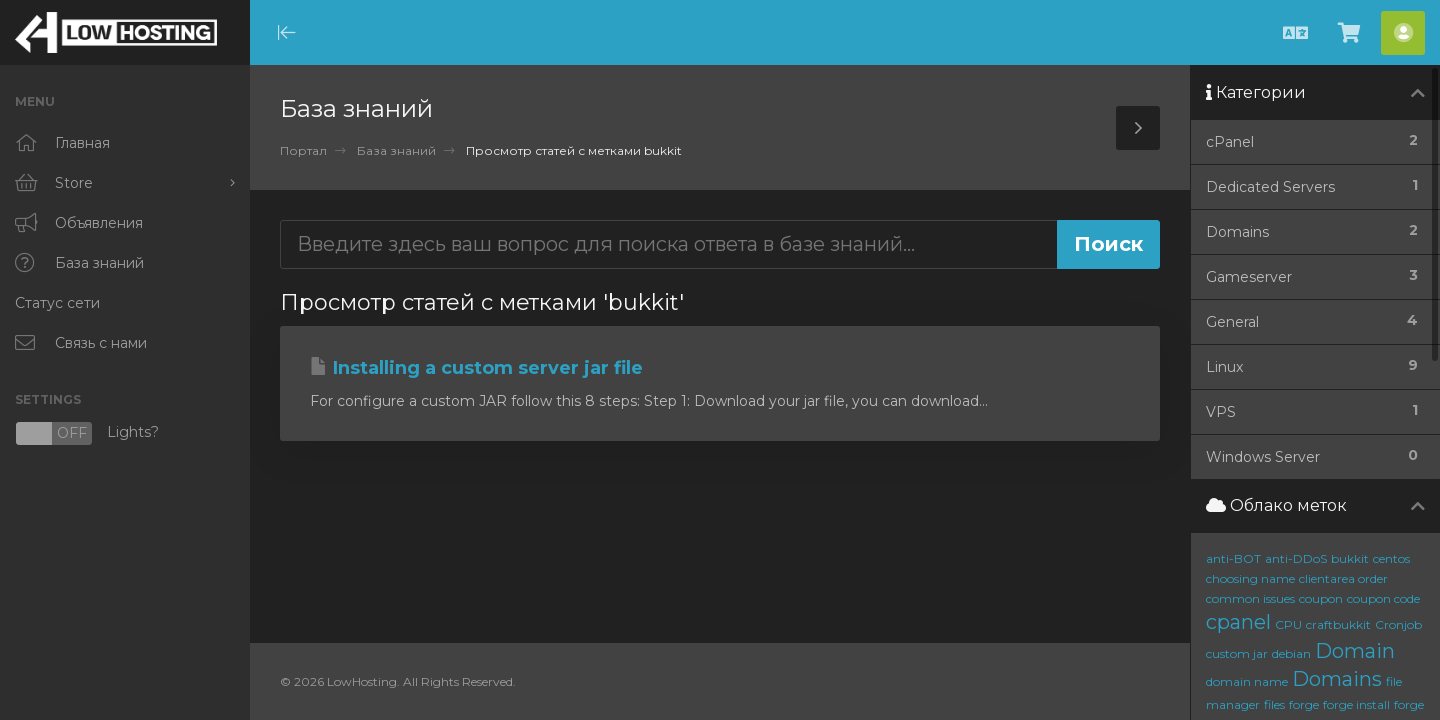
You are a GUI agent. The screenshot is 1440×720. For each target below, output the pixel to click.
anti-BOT (1233, 558)
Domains (1337, 679)
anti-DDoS (1296, 558)
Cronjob (1398, 624)
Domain (1355, 651)
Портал (303, 150)
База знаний (396, 150)
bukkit (1350, 558)
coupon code (1383, 598)
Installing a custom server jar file (476, 368)
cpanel (1238, 622)
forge (1304, 704)
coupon (1321, 598)
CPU (1288, 624)
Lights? (87, 433)
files (1274, 704)
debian (1291, 653)
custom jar (1237, 653)
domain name (1247, 681)
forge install (1356, 704)
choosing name (1250, 578)
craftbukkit (1338, 624)
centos (1391, 558)
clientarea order (1343, 578)
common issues (1250, 598)
